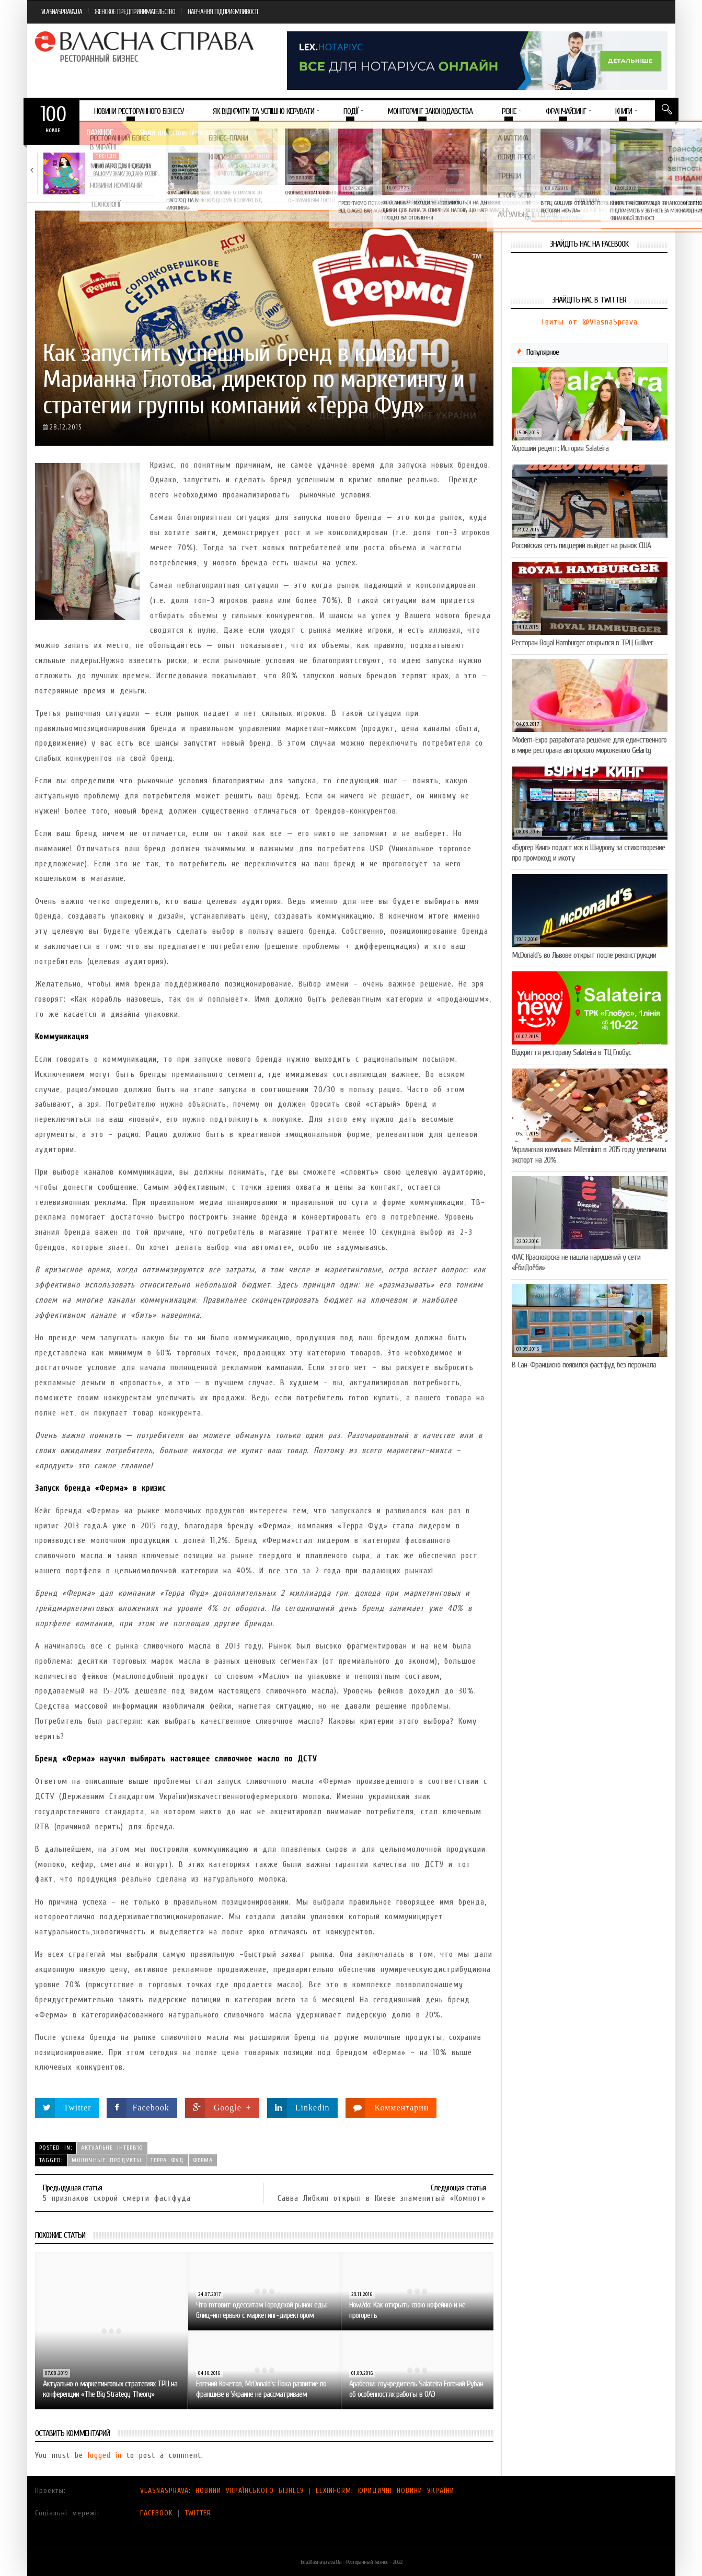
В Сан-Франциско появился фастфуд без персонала (584, 1365)
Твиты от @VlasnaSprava (589, 322)
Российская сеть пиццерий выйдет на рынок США (581, 545)
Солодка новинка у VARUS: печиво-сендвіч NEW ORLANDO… (623, 170)
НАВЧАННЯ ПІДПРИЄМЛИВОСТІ (223, 12)
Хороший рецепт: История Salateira (560, 448)
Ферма (203, 2160)
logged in (105, 2455)
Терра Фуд (167, 2160)
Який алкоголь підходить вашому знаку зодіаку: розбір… (126, 170)
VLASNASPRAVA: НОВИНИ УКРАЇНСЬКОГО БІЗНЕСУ (222, 2490)
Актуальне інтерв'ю (112, 2147)
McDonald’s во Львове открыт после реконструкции (584, 955)
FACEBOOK (156, 2513)
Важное (99, 132)
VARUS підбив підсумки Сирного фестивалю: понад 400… (495, 173)
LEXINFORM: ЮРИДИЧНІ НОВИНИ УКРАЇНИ (385, 2490)
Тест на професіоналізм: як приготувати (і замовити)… (246, 170)
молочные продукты (107, 2160)
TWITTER (198, 2513)
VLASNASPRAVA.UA (61, 12)
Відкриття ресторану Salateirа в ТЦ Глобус (571, 1052)
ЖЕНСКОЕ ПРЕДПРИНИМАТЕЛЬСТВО (135, 12)
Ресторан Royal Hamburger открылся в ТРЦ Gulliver (582, 642)
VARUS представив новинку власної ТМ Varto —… (370, 170)
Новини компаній (245, 156)
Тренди (106, 156)
